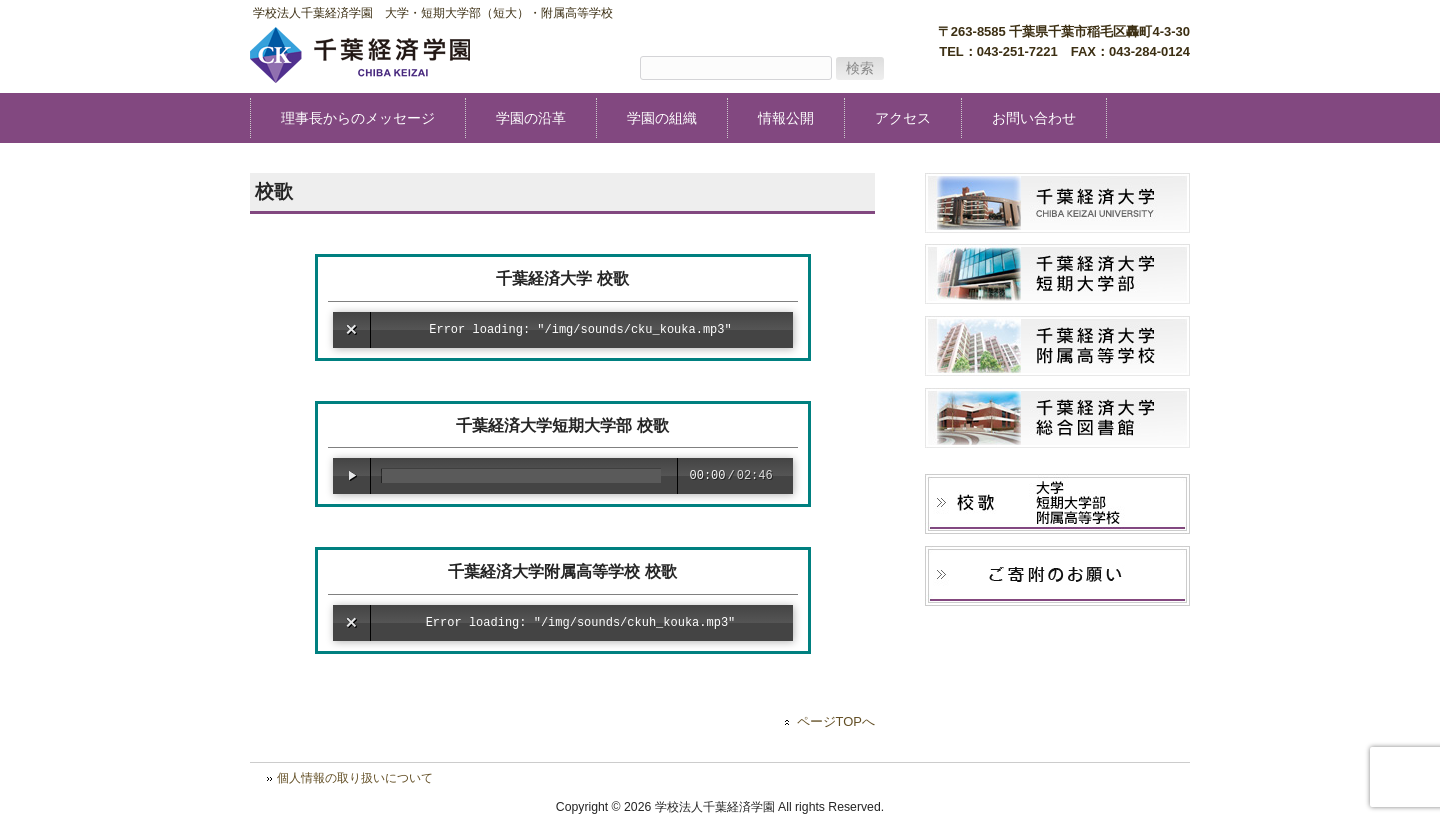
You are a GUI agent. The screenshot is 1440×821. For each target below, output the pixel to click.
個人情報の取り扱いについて (355, 778)
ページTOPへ (836, 721)
